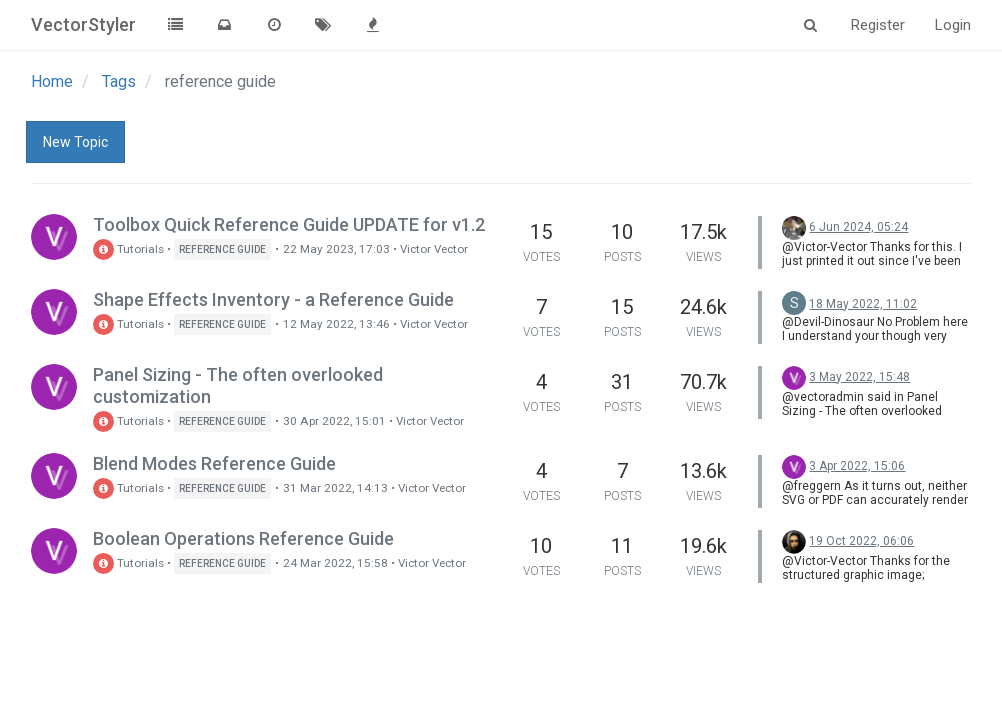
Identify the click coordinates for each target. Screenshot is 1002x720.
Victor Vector (434, 249)
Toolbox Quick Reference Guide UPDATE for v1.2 (289, 224)
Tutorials (128, 249)
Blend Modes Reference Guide (214, 463)
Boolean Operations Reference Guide (243, 538)
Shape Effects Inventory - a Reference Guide (273, 299)
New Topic (75, 142)
